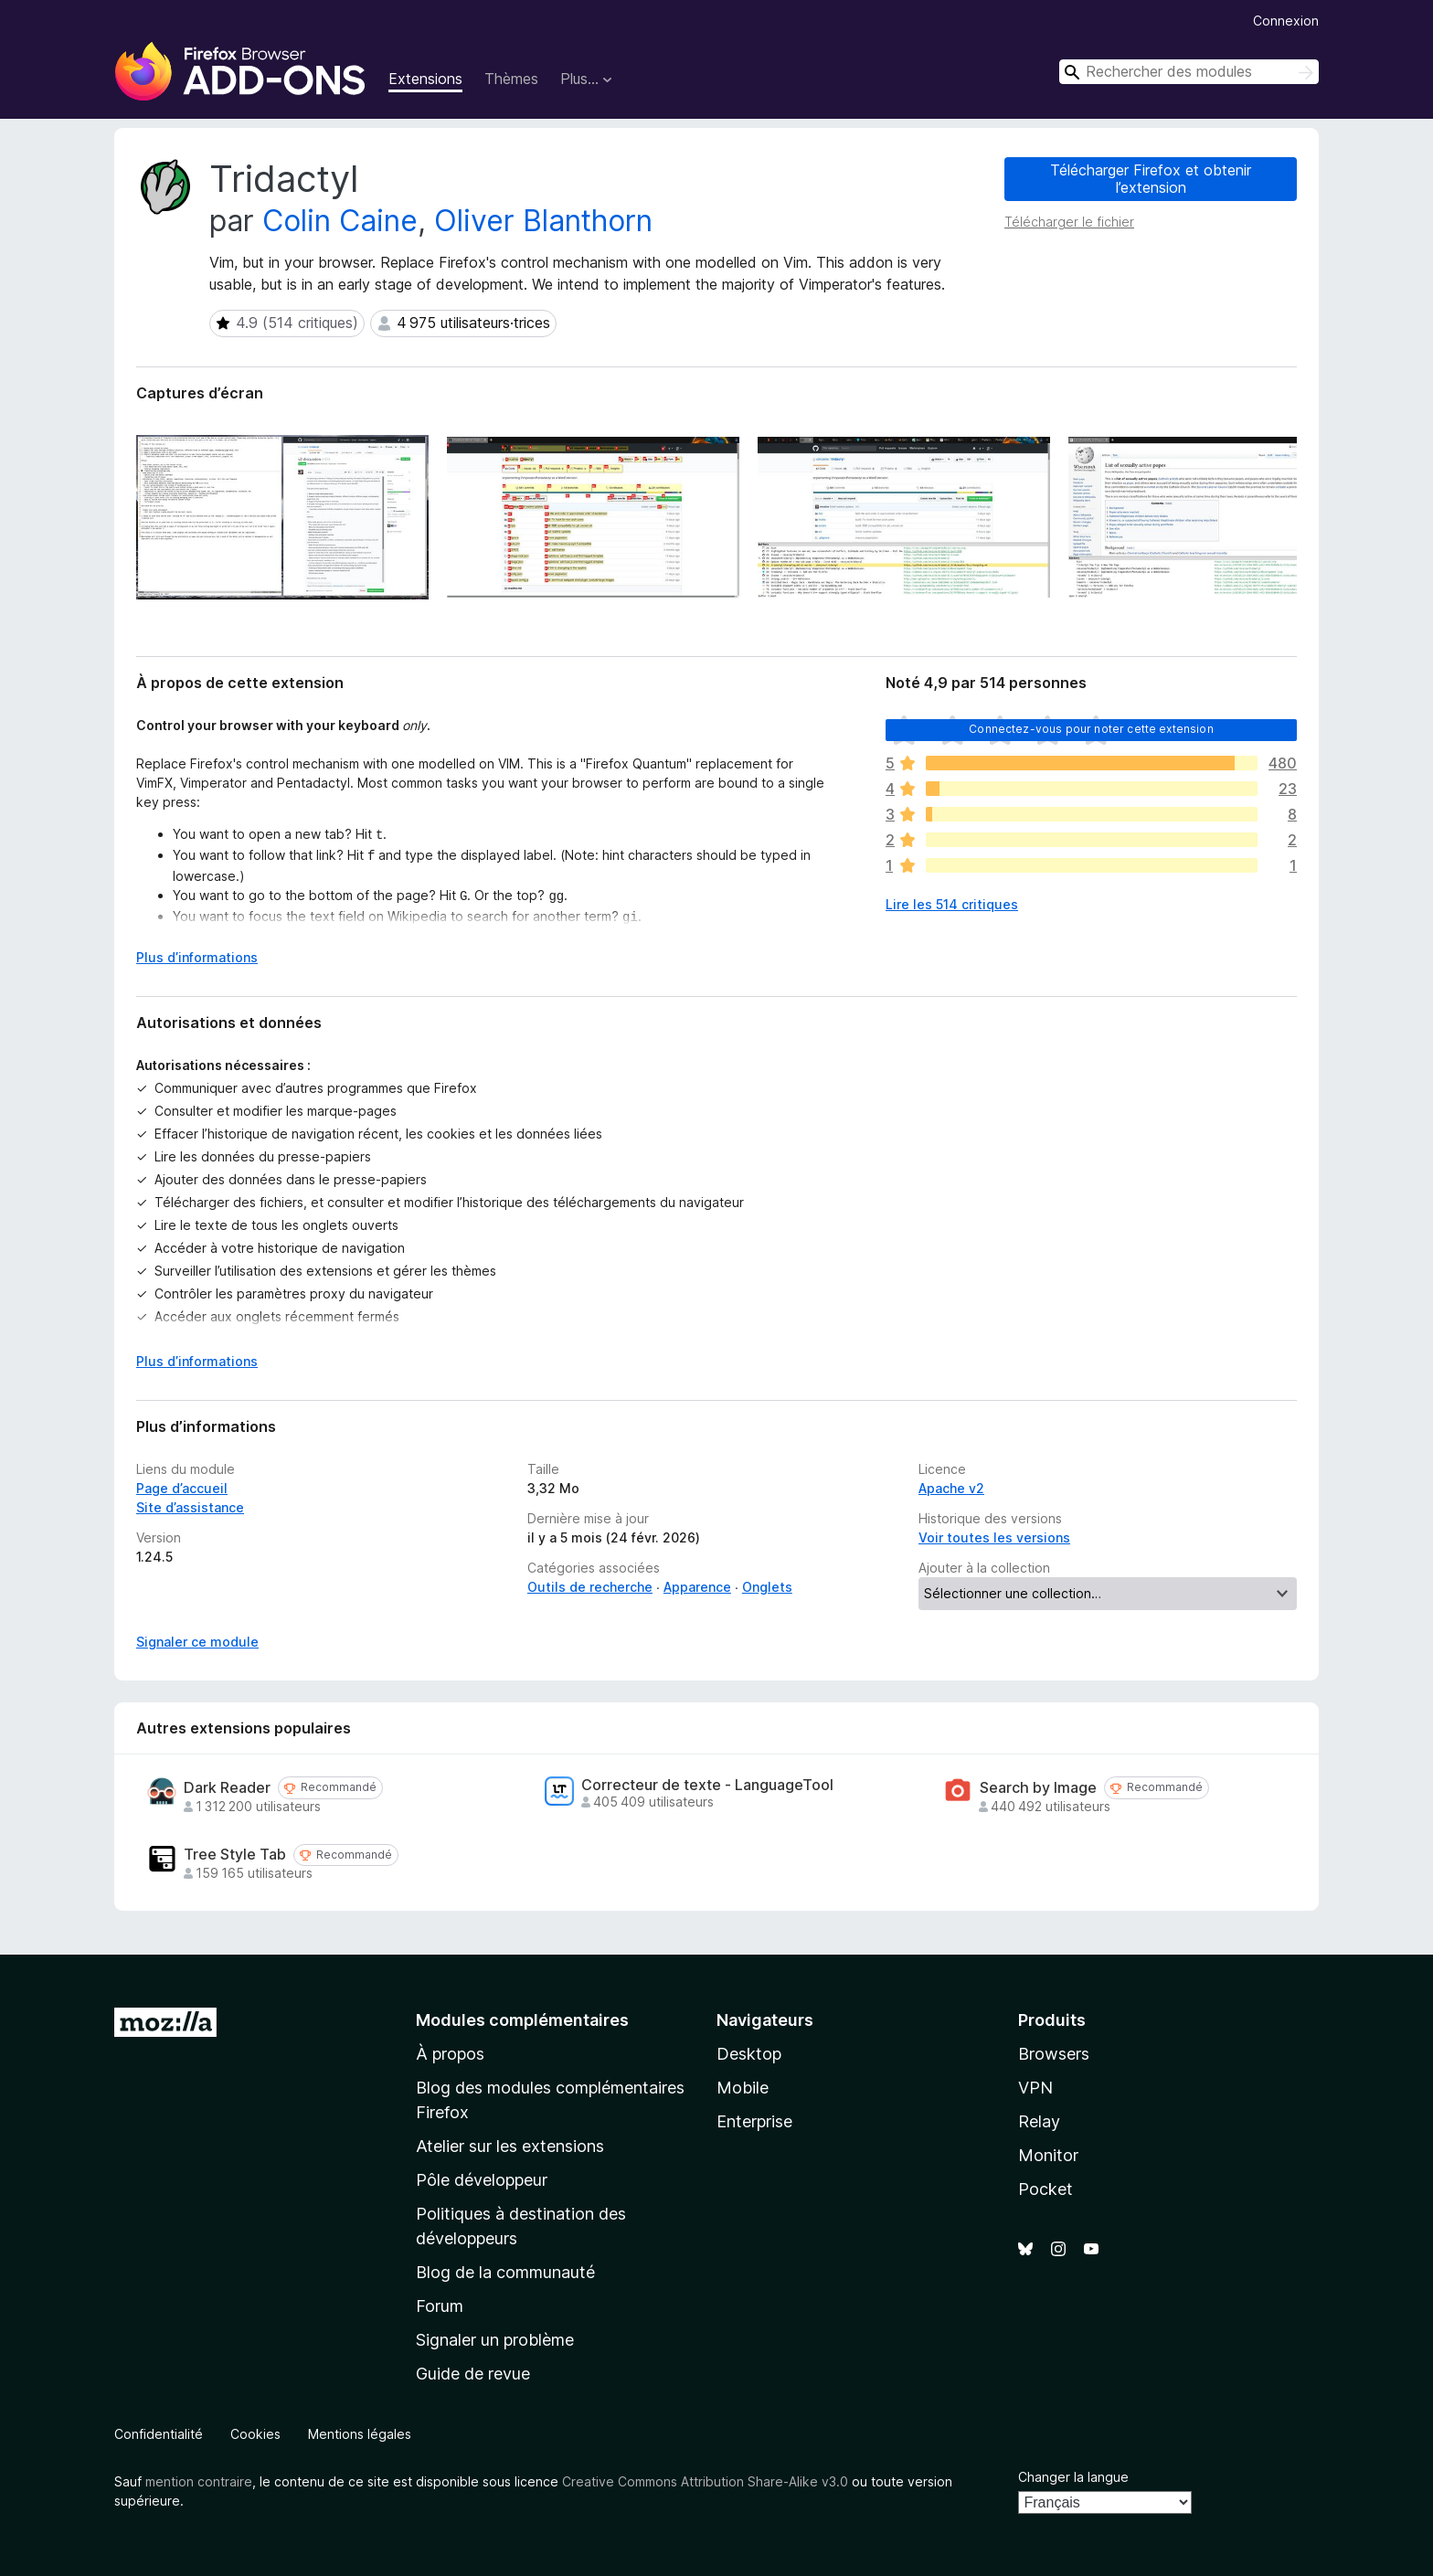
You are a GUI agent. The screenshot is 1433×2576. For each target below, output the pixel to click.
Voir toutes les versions (994, 1537)
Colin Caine (340, 221)
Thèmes (511, 78)
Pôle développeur (481, 2179)
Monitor (1048, 2155)
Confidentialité (158, 2434)
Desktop (748, 2053)
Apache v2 (951, 1488)
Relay (1039, 2121)
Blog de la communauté (505, 2272)
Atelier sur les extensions (510, 2146)
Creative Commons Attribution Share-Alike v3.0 (705, 2481)
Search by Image (1038, 1788)
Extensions (425, 78)
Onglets (767, 1587)
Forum (439, 2306)
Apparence (697, 1587)
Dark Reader (227, 1788)
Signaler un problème (495, 2339)
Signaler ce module (197, 1641)
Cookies (255, 2434)
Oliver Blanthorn (543, 221)
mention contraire (198, 2481)
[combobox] (1189, 71)
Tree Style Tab (235, 1854)
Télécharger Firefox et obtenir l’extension (1150, 178)
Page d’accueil (182, 1488)
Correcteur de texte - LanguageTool (707, 1785)
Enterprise (754, 2121)
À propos (450, 2053)
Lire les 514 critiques (952, 904)
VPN (1035, 2087)
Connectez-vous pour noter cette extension (1091, 729)
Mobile (742, 2087)
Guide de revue (473, 2373)
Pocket (1045, 2189)
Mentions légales (359, 2434)
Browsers (1053, 2053)
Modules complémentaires (522, 2020)
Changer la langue (1073, 2477)
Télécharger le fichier (1069, 221)
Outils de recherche (590, 1587)
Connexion (1286, 20)
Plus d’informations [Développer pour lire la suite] (197, 957)
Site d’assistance (190, 1507)
